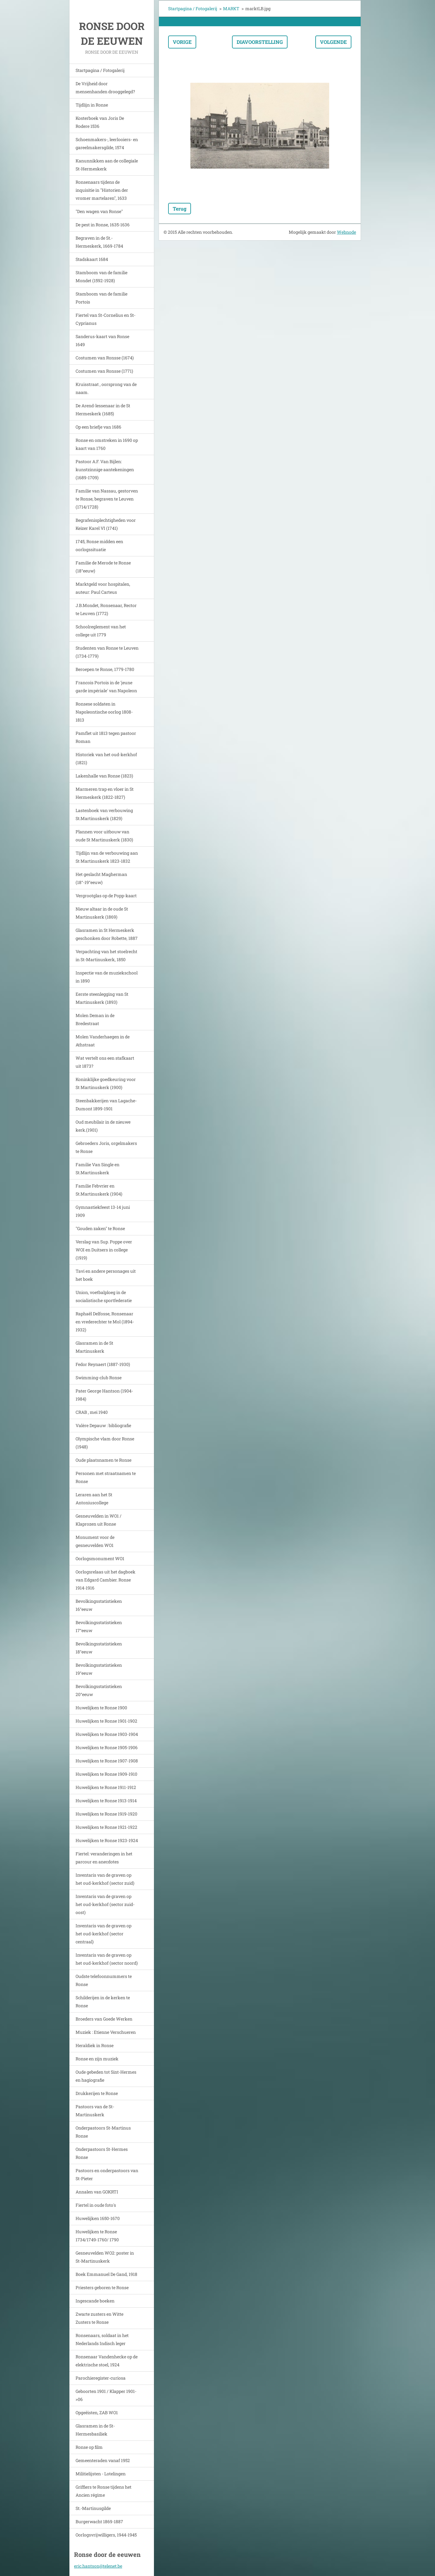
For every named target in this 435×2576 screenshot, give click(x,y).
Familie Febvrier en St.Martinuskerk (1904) (99, 1190)
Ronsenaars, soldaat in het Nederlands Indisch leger (102, 2339)
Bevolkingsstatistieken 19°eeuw (99, 1669)
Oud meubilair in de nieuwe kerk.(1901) (103, 1126)
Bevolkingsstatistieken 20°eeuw (99, 1690)
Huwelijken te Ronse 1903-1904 (107, 1734)
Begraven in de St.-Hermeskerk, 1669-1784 (99, 242)
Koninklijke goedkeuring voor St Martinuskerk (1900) (106, 1083)
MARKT (231, 8)
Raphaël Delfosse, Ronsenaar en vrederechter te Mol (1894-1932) (105, 1322)
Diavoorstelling (260, 42)
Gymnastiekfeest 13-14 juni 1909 (103, 1211)
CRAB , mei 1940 (92, 1412)
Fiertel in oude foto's (96, 2205)
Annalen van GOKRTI (97, 2192)
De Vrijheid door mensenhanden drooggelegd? (105, 87)
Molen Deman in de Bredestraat (95, 1019)
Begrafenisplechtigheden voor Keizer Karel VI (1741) (106, 524)
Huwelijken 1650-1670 (98, 2218)
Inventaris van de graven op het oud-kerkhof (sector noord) (107, 1959)
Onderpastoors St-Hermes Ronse (102, 2153)
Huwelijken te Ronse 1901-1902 (106, 1721)
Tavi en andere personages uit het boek (106, 1275)
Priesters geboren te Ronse (102, 2287)
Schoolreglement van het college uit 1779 (101, 631)
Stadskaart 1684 (92, 259)
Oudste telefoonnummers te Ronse (104, 1980)
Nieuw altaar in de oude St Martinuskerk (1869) (102, 913)
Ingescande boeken (95, 2301)
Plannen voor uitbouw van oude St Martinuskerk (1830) (104, 836)
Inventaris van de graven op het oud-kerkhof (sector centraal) (103, 1934)
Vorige (182, 42)
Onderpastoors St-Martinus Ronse (103, 2132)
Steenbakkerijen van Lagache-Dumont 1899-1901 (106, 1105)
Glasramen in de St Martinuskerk (94, 1347)
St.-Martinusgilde (93, 2508)
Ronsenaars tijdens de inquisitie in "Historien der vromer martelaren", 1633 (102, 190)
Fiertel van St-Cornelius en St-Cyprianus (105, 319)
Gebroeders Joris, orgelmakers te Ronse (106, 1147)
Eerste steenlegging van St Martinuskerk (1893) (102, 998)
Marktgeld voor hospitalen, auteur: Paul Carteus (103, 588)
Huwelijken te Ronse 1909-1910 (106, 1774)
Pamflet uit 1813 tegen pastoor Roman (106, 737)
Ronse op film (89, 2447)
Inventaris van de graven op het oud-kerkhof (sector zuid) (105, 1879)
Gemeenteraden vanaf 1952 (103, 2460)
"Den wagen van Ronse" (99, 211)
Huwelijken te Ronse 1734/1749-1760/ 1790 (97, 2236)
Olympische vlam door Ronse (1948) (105, 1443)
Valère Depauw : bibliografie (103, 1425)
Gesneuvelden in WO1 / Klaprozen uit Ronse (99, 1520)
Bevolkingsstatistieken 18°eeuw (99, 1648)
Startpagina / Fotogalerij (100, 70)
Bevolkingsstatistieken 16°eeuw (99, 1605)
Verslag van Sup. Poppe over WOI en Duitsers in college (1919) (104, 1250)
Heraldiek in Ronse (95, 2045)
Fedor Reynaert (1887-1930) (103, 1364)
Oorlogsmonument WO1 (100, 1558)
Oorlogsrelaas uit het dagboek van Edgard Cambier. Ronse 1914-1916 (105, 1580)
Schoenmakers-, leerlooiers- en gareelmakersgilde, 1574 (107, 143)
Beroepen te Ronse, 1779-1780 (105, 669)
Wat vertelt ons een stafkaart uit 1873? (105, 1062)
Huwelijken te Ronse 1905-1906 (107, 1747)
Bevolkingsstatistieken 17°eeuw (99, 1626)
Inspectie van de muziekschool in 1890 (107, 977)
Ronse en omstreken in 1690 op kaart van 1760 (107, 444)
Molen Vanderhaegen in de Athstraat (103, 1041)
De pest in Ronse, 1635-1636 (103, 225)
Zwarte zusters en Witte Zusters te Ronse (99, 2318)
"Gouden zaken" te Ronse (100, 1228)
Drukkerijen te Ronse (97, 2093)
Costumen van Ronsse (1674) (105, 358)
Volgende (333, 42)
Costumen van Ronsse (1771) (104, 371)
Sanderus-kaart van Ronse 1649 (102, 340)
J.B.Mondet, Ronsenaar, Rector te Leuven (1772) (106, 609)
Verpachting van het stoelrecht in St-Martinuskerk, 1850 (106, 955)
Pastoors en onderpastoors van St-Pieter (107, 2174)
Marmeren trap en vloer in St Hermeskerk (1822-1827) (105, 793)
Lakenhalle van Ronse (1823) (104, 776)
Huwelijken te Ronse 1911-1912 (106, 1787)
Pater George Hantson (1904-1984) (104, 1395)
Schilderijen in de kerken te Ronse (103, 2001)
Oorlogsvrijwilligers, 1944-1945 (106, 2535)
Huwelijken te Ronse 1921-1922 (106, 1827)
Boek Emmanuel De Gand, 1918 (106, 2274)
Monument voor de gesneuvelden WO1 (95, 1541)
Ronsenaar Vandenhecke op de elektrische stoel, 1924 (107, 2361)
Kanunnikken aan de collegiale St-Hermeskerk (107, 165)
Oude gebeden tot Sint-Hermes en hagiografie (106, 2076)
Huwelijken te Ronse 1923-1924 (107, 1840)
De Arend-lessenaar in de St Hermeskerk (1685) (103, 410)
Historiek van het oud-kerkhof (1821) (106, 758)
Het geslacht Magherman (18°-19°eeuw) (101, 878)
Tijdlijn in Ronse (92, 105)
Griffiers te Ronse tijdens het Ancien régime (103, 2491)
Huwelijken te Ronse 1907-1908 (107, 1761)
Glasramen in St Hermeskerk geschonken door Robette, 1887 (107, 934)
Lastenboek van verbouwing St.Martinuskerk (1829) (104, 814)
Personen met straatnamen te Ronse (106, 1477)
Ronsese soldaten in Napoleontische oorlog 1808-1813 (104, 712)
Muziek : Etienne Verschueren (106, 2032)
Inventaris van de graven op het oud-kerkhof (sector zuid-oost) (105, 1904)
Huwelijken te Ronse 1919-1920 (106, 1814)
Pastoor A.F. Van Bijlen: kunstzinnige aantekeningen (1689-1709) (105, 469)
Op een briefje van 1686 (98, 427)
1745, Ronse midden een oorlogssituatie (99, 545)
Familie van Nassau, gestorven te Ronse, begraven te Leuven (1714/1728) (107, 499)
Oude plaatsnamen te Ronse (103, 1460)
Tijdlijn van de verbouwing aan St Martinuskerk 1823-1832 (107, 857)
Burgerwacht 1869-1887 (99, 2521)
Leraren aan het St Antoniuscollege (94, 1499)
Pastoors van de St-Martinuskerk (95, 2110)
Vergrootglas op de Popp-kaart (106, 895)
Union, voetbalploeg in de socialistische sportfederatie (104, 1296)
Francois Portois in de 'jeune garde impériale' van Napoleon (106, 686)
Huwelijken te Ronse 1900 (101, 1708)
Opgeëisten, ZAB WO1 (97, 2412)
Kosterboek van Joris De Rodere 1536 (100, 122)
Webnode (346, 232)
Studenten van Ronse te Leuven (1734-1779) (107, 652)
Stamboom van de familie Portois (101, 298)
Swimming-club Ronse (99, 1377)
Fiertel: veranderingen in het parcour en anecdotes (104, 1858)
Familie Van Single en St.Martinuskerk (97, 1168)
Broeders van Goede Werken (104, 2019)
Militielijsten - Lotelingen (101, 2474)
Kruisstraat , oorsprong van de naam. (106, 388)
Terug (179, 208)
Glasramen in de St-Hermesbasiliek (95, 2430)
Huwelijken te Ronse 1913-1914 (106, 1800)
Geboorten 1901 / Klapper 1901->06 (106, 2395)
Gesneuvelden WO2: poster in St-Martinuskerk (105, 2257)
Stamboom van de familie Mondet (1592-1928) (101, 276)
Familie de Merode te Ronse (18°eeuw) (103, 567)
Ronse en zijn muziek (97, 2059)
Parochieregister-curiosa (101, 2378)
